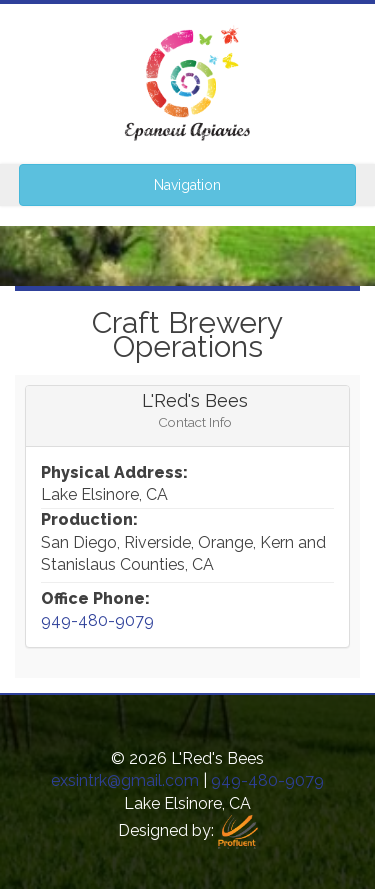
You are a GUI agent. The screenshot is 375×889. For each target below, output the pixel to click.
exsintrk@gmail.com (125, 780)
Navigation (187, 185)
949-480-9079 (97, 620)
